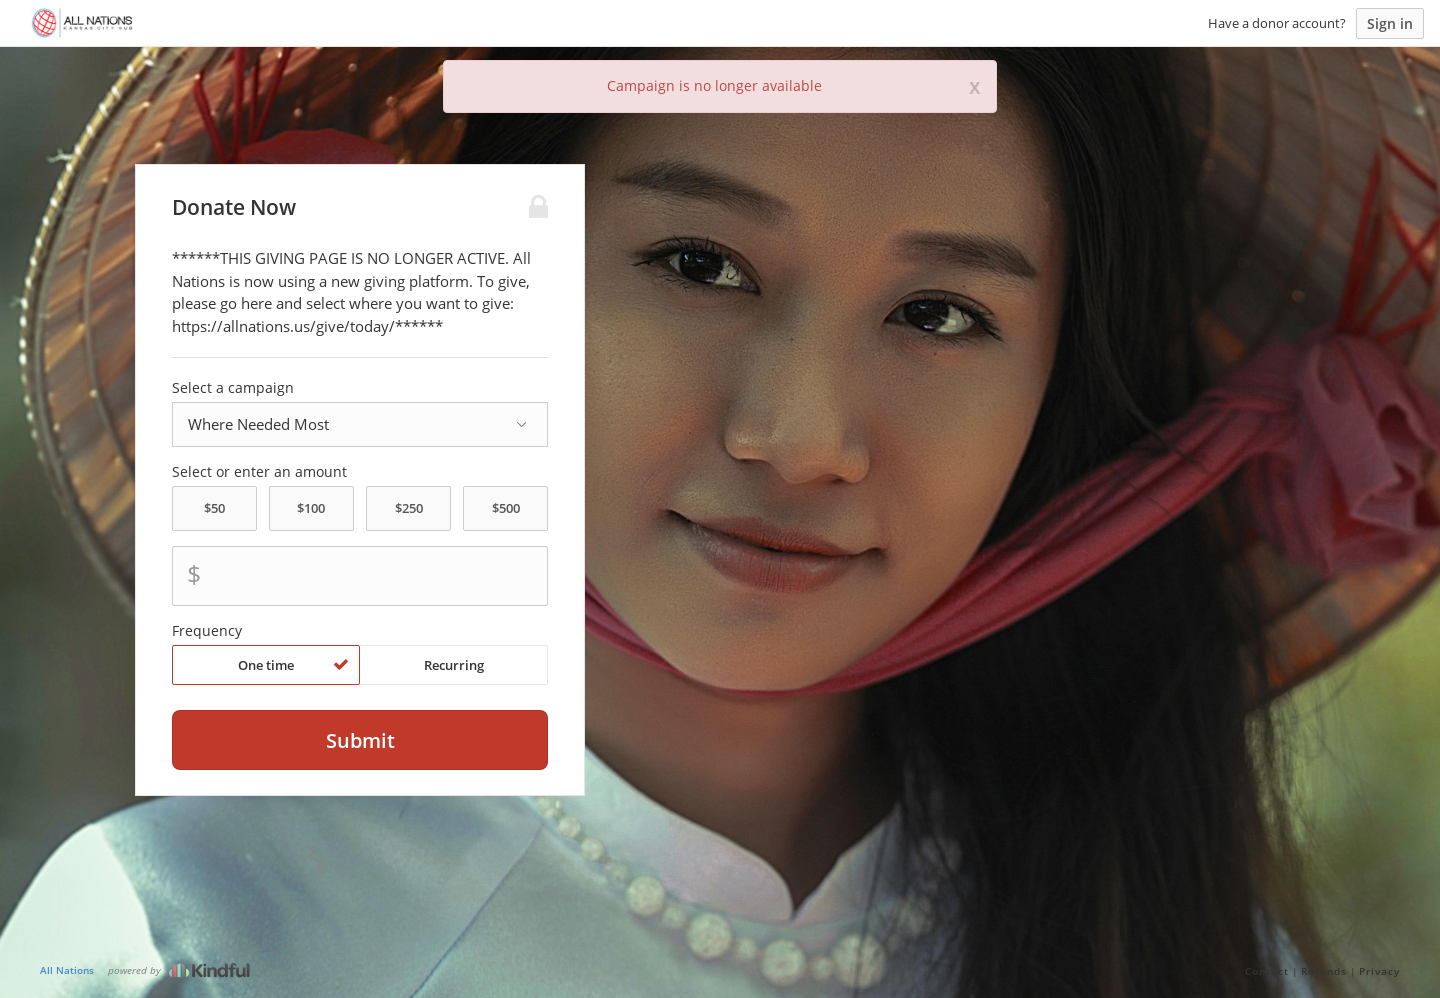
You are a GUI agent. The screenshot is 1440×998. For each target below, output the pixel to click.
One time (293, 665)
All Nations (67, 970)
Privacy (1379, 971)
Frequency (207, 631)
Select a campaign (233, 388)
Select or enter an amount (259, 472)
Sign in (1390, 23)
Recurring (454, 665)
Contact (1267, 971)
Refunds (1324, 971)
